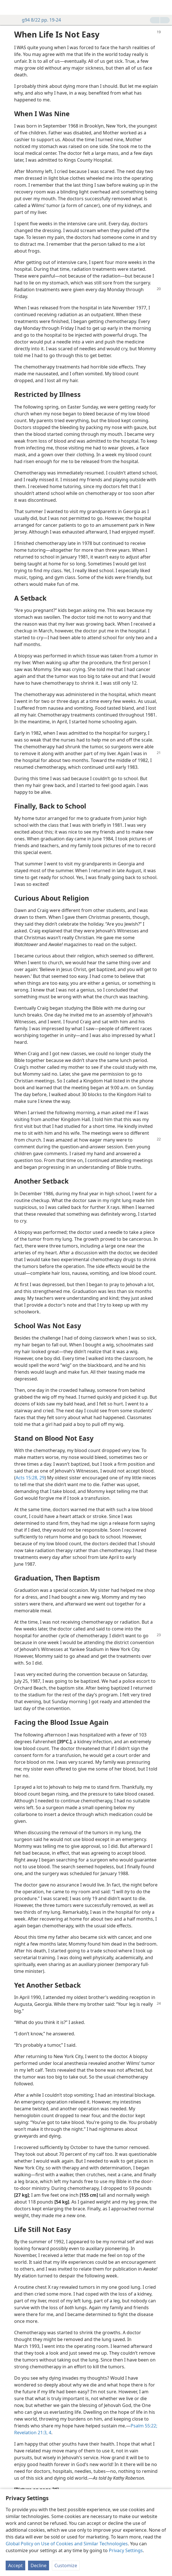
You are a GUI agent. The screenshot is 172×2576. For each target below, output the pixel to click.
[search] (164, 7)
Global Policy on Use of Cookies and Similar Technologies (67, 2543)
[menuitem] (8, 7)
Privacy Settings (126, 2550)
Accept (15, 2565)
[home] (8, 7)
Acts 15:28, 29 (30, 1478)
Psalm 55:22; (144, 2426)
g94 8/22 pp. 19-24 (38, 20)
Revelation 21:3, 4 (32, 2432)
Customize (65, 2565)
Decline (38, 2565)
